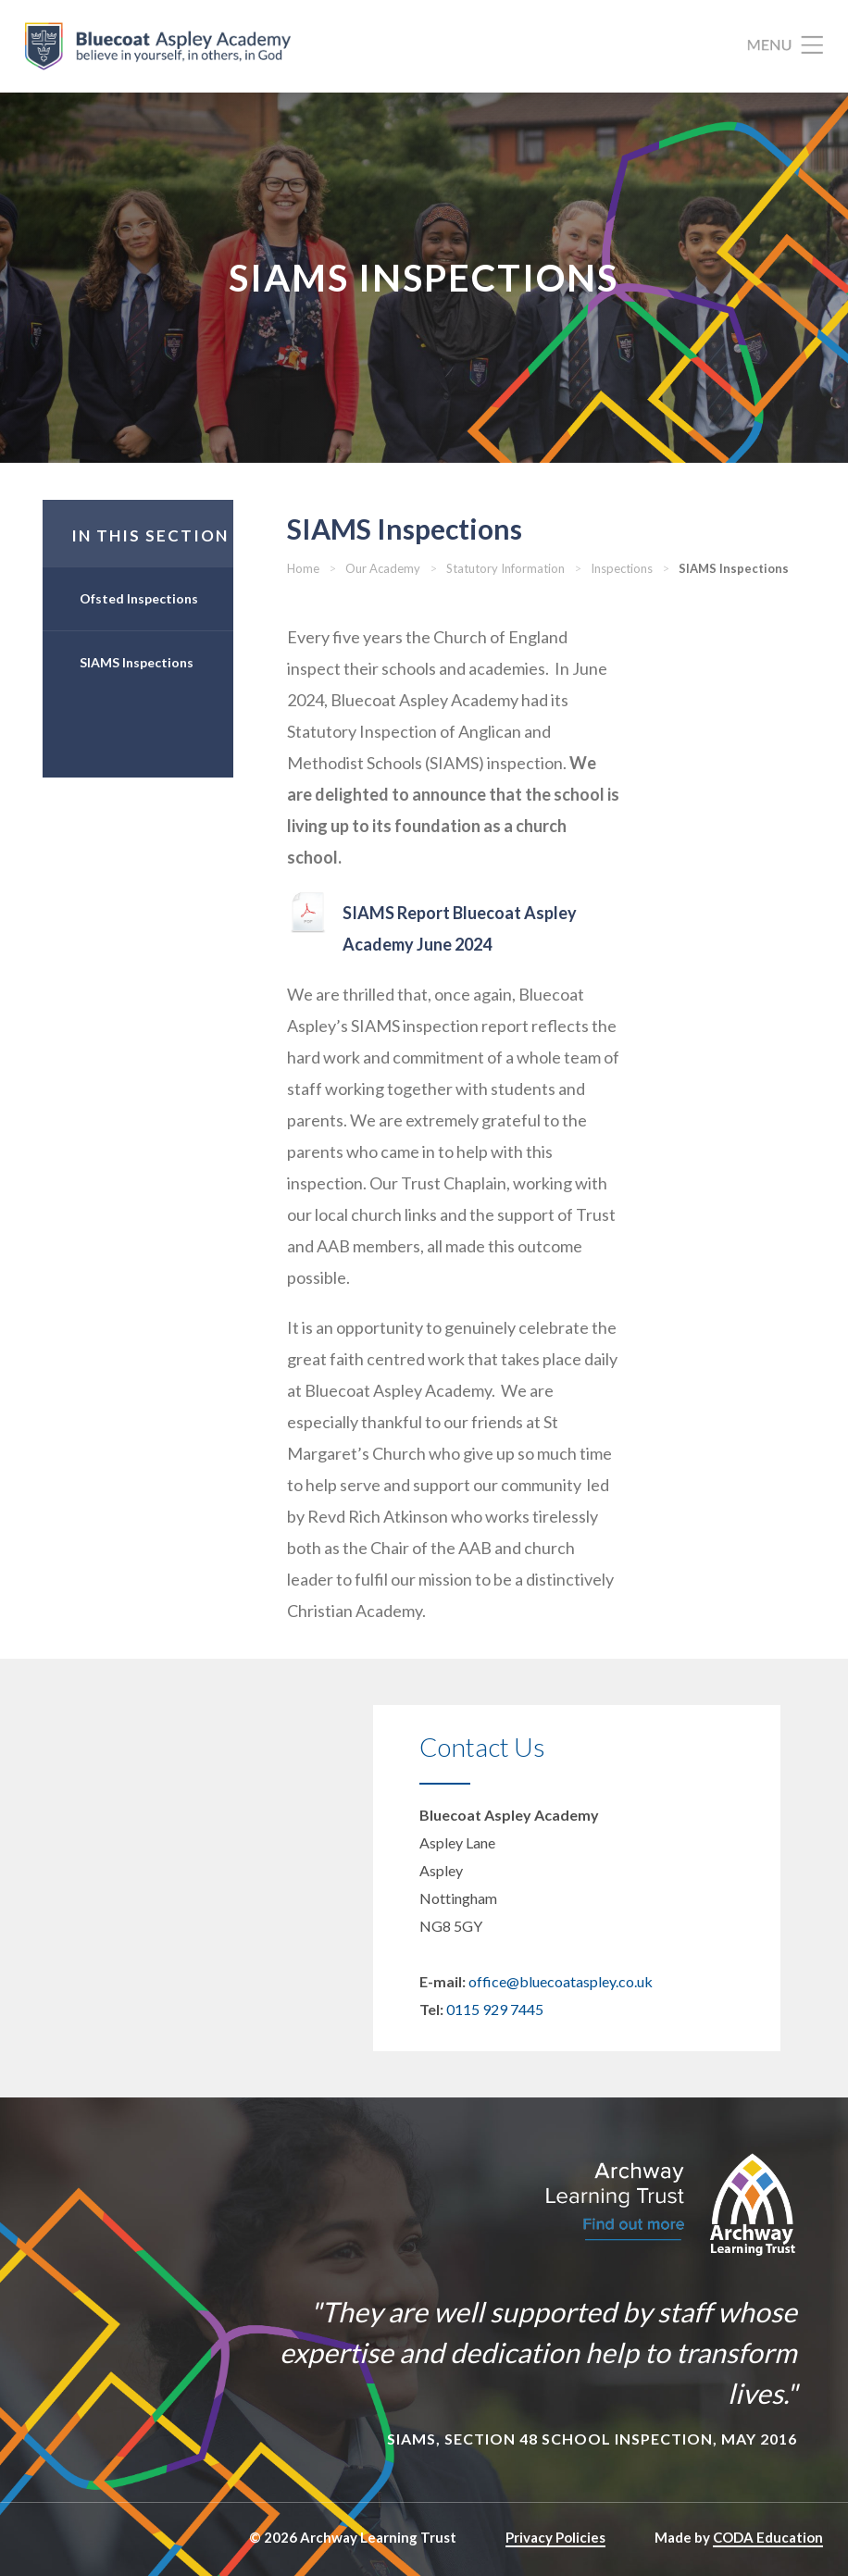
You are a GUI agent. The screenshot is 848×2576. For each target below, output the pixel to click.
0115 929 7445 (494, 2009)
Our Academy (382, 568)
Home (303, 568)
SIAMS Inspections (136, 662)
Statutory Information (505, 568)
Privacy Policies (555, 2537)
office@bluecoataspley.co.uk (560, 1981)
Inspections (622, 568)
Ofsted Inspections (139, 598)
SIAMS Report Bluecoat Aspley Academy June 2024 (460, 928)
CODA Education (768, 2537)
